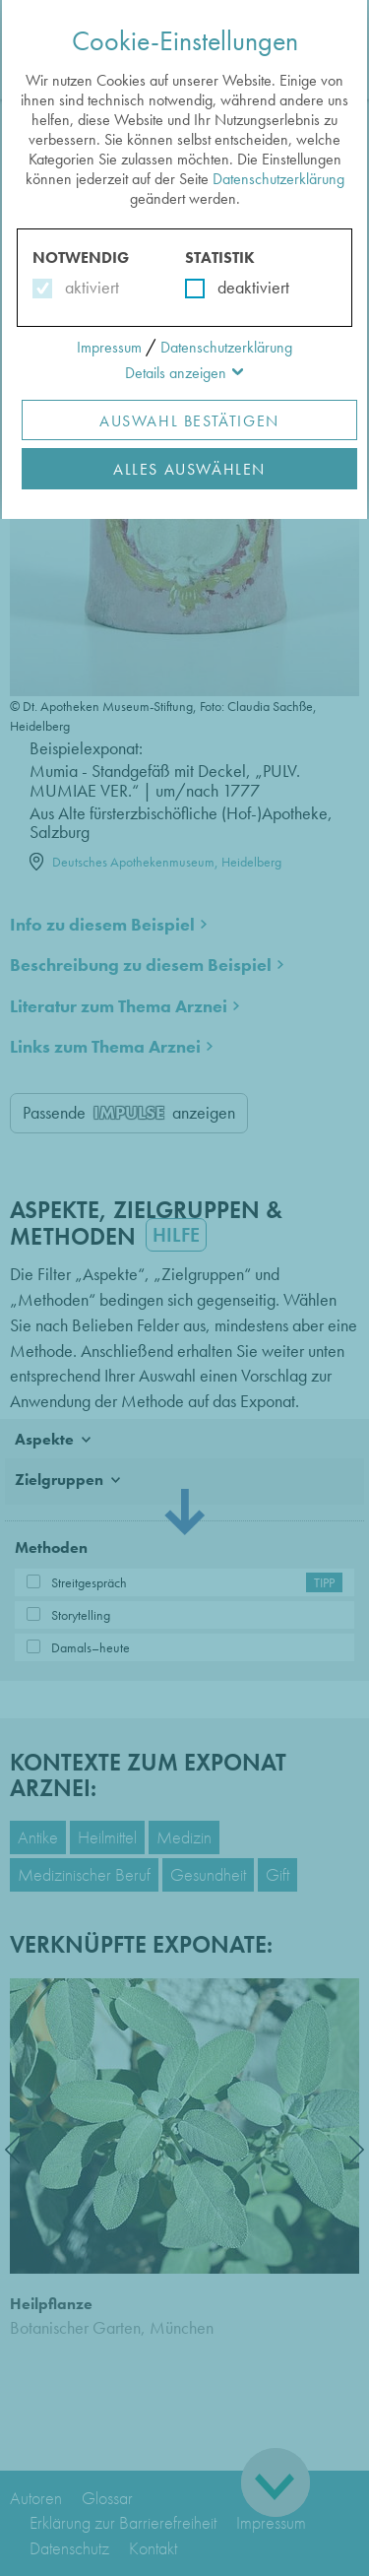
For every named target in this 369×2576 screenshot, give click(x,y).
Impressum (109, 347)
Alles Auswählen (189, 469)
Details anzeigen (175, 372)
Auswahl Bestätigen (189, 421)
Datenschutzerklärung (278, 178)
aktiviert (88, 287)
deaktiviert (240, 287)
